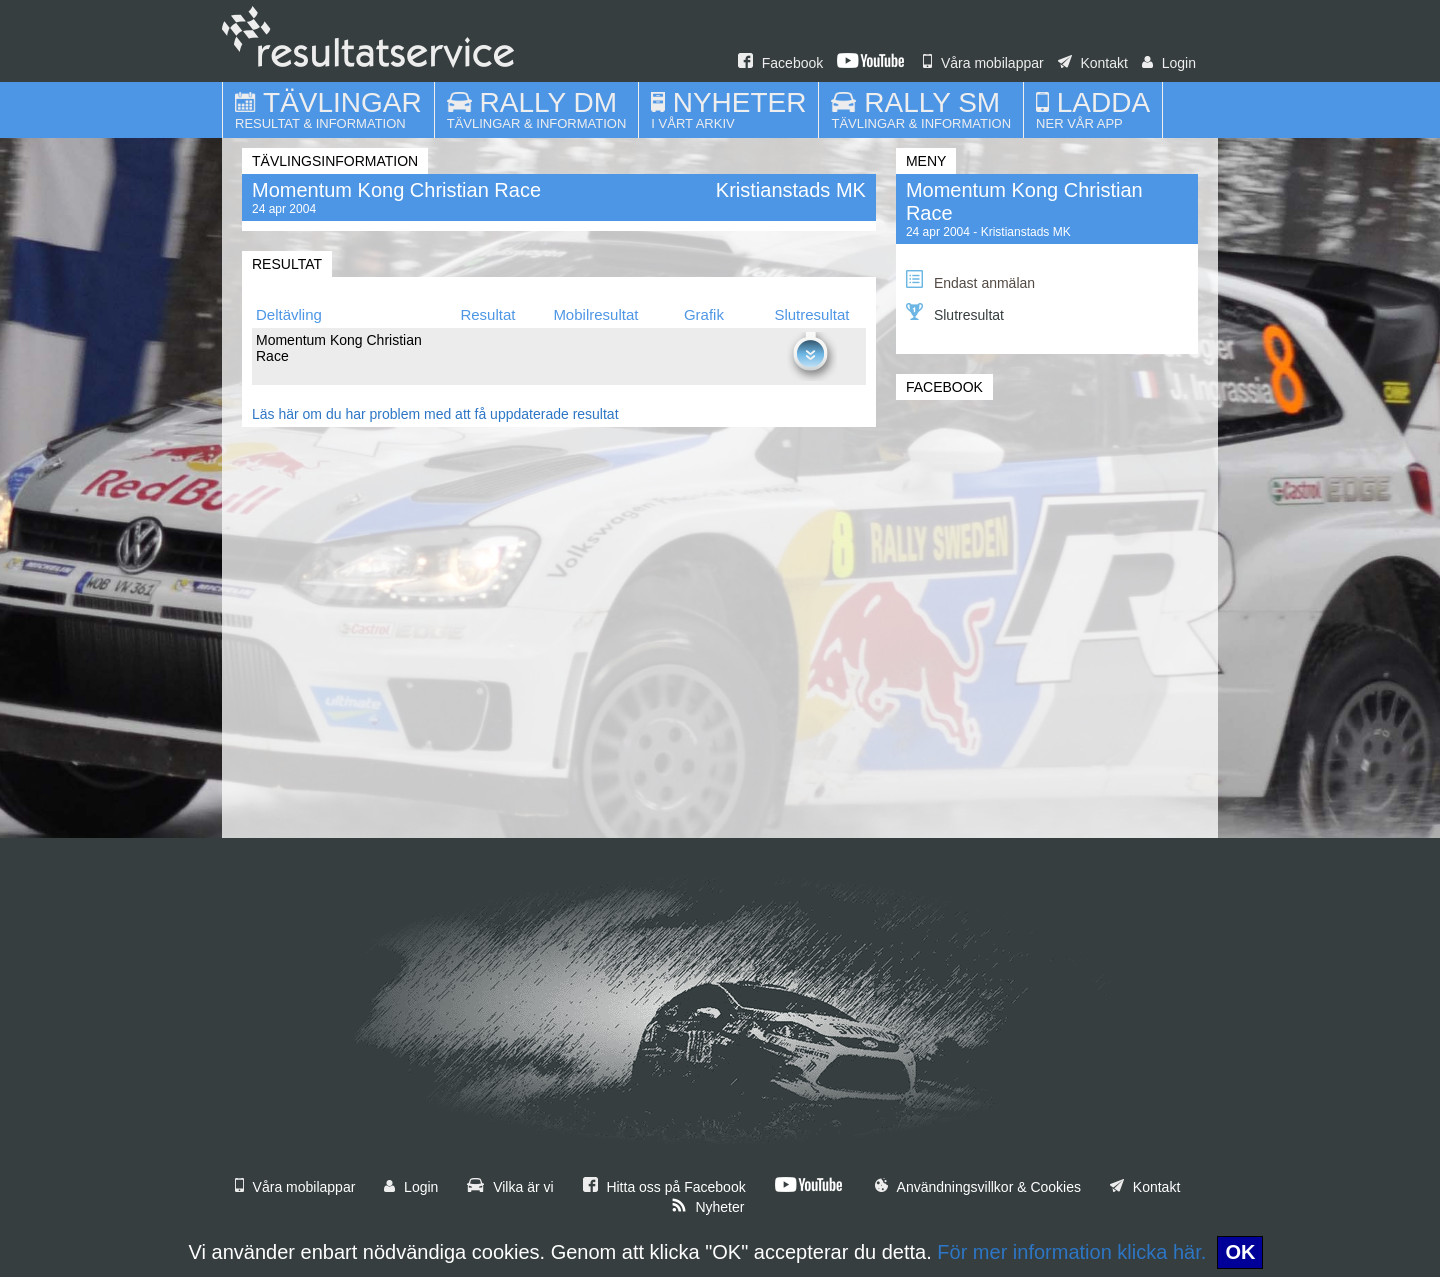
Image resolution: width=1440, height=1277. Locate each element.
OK (1240, 1252)
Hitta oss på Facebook (664, 1187)
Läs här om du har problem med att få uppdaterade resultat (435, 414)
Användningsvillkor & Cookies (978, 1187)
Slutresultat (955, 313)
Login (1169, 63)
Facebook (780, 63)
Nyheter (708, 1207)
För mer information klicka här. (1071, 1252)
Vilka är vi (510, 1187)
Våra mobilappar (983, 63)
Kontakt (1093, 63)
